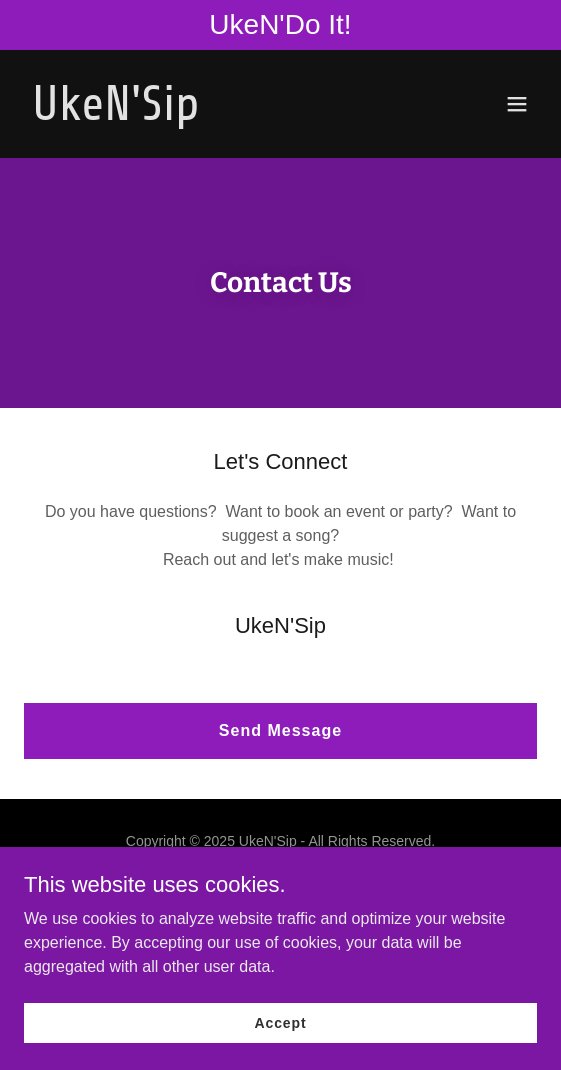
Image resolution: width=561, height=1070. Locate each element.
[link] (203, 114)
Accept (281, 1022)
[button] (517, 104)
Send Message (280, 730)
